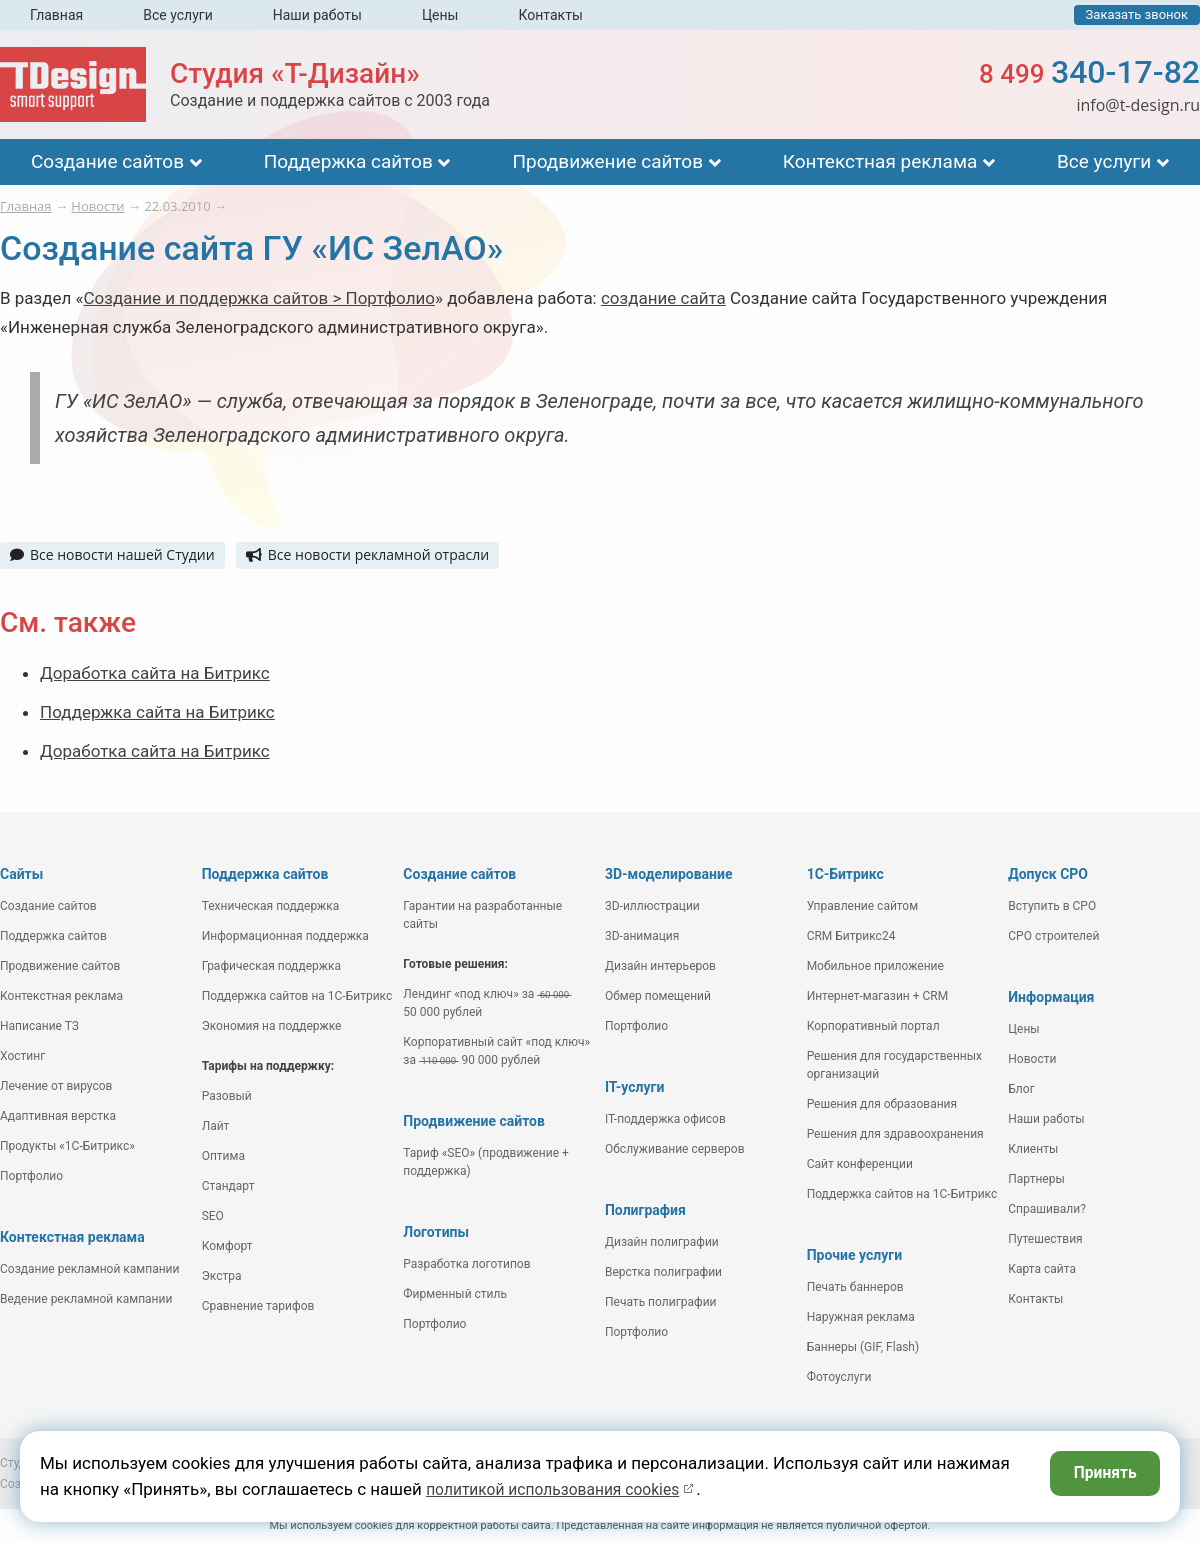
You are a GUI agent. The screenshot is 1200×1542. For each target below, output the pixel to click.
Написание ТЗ (39, 1026)
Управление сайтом (863, 906)
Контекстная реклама (880, 161)
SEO (213, 1216)
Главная (56, 15)
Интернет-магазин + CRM (878, 996)
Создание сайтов (107, 161)
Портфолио (31, 1176)
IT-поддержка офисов (665, 1119)
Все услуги (178, 15)
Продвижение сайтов (607, 161)
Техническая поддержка (271, 906)
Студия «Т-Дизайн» (295, 73)
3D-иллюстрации (652, 906)
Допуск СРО (1048, 874)
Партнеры (1036, 1179)
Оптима (223, 1156)
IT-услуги (634, 1087)
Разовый (227, 1096)
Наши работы (317, 15)
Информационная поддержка (285, 936)
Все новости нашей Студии (112, 554)
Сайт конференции (860, 1164)
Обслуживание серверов (675, 1149)
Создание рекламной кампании (89, 1269)
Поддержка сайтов (348, 161)
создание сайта (663, 298)
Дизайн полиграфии (662, 1242)
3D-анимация (642, 936)
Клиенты (1033, 1149)
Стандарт (228, 1186)
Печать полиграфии (661, 1302)
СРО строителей (1053, 936)
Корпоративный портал (873, 1026)
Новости (1032, 1059)
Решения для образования (882, 1104)
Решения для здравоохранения (895, 1134)
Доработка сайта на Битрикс (155, 673)
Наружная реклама (861, 1317)
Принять (1100, 1475)
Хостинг (22, 1056)
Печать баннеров (855, 1287)
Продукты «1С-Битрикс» (67, 1146)
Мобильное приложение (875, 966)
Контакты (550, 15)
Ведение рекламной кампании (86, 1299)
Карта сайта (1042, 1269)
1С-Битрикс (845, 874)
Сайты (21, 874)
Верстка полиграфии (663, 1272)
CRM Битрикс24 (851, 936)
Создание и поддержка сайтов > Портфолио (259, 298)
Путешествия (1045, 1239)
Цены (440, 15)
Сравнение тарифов (258, 1306)
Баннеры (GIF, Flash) (863, 1347)
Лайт (216, 1126)
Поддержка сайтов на (297, 996)
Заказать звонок (1137, 14)
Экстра (222, 1276)
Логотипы (436, 1232)
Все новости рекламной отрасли (367, 554)
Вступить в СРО (1052, 906)
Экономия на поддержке (272, 1026)
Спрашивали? (1047, 1209)
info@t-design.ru (1138, 105)
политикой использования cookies (564, 1489)
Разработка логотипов (466, 1264)
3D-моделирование (669, 874)
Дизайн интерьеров (660, 966)
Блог (1021, 1089)
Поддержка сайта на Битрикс (157, 712)
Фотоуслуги (839, 1377)
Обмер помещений (658, 996)
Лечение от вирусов (56, 1086)
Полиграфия (645, 1210)
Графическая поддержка (271, 966)
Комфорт (227, 1246)
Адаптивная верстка (58, 1116)
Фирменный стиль (455, 1294)
